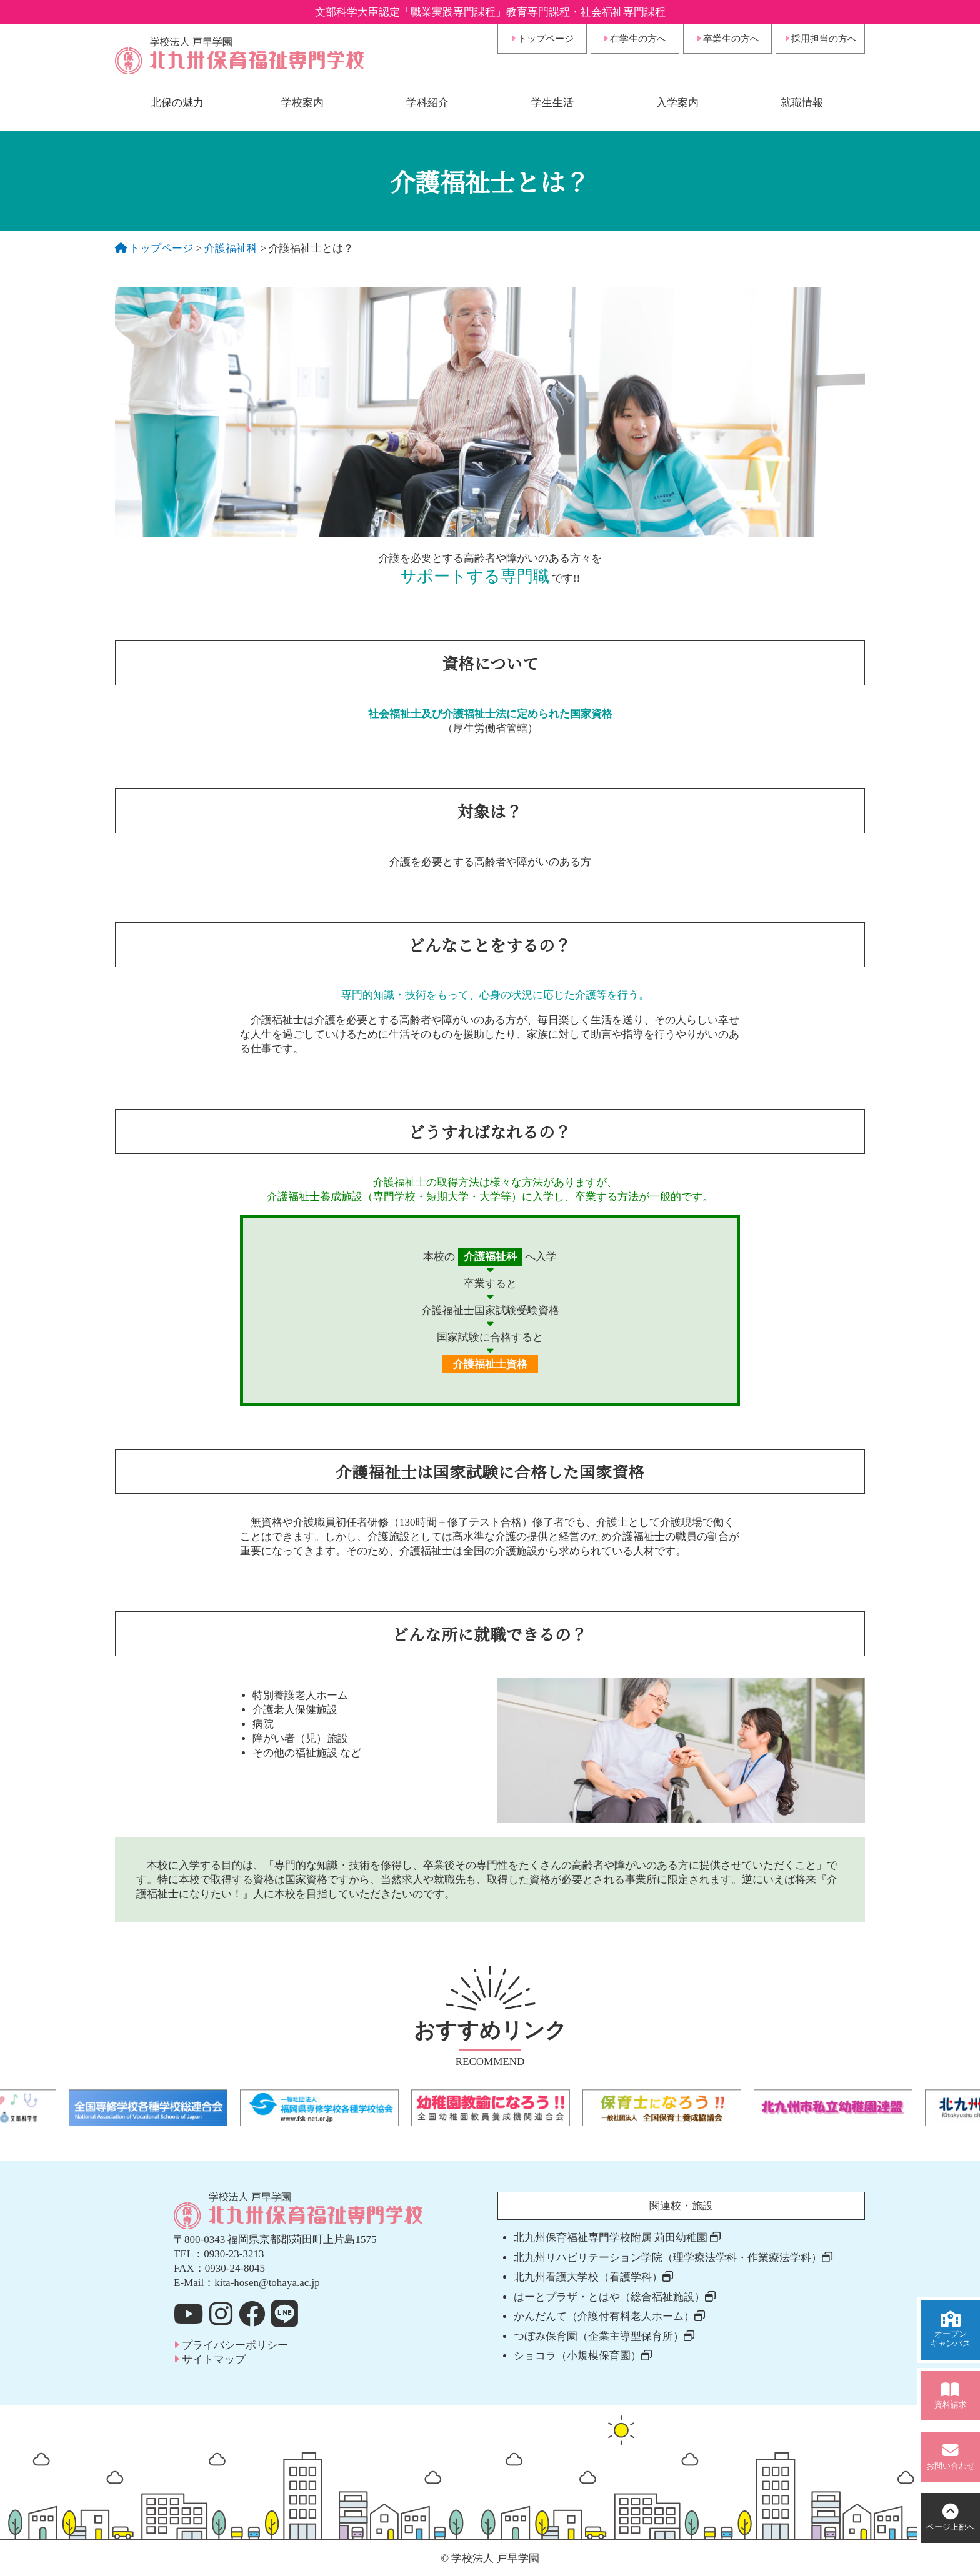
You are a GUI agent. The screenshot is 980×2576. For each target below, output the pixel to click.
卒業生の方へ (727, 39)
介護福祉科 (231, 248)
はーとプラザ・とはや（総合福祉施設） (615, 2297)
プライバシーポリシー (231, 2345)
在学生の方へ (634, 39)
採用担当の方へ (820, 39)
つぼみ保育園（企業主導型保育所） (604, 2336)
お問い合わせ (950, 2456)
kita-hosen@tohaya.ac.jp (267, 2283)
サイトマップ (210, 2359)
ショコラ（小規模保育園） (583, 2356)
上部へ (950, 2518)
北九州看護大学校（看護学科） (593, 2277)
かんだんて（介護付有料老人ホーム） (609, 2316)
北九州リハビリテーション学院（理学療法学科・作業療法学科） (673, 2258)
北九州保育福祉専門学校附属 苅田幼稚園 (617, 2238)
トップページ (542, 39)
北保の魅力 (177, 103)
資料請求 (950, 2396)
